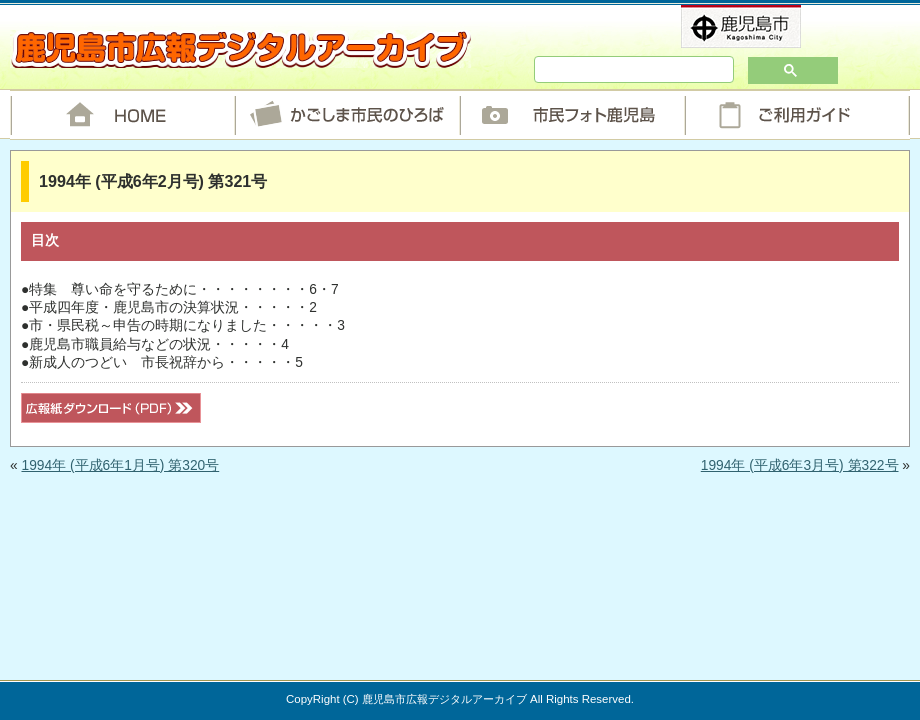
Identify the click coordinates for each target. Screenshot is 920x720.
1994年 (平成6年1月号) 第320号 (120, 465)
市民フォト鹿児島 (572, 115)
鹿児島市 (773, 26)
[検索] (605, 70)
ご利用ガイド (797, 115)
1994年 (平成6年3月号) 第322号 (800, 465)
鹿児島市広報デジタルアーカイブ (240, 49)
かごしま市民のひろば (347, 115)
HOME (122, 115)
